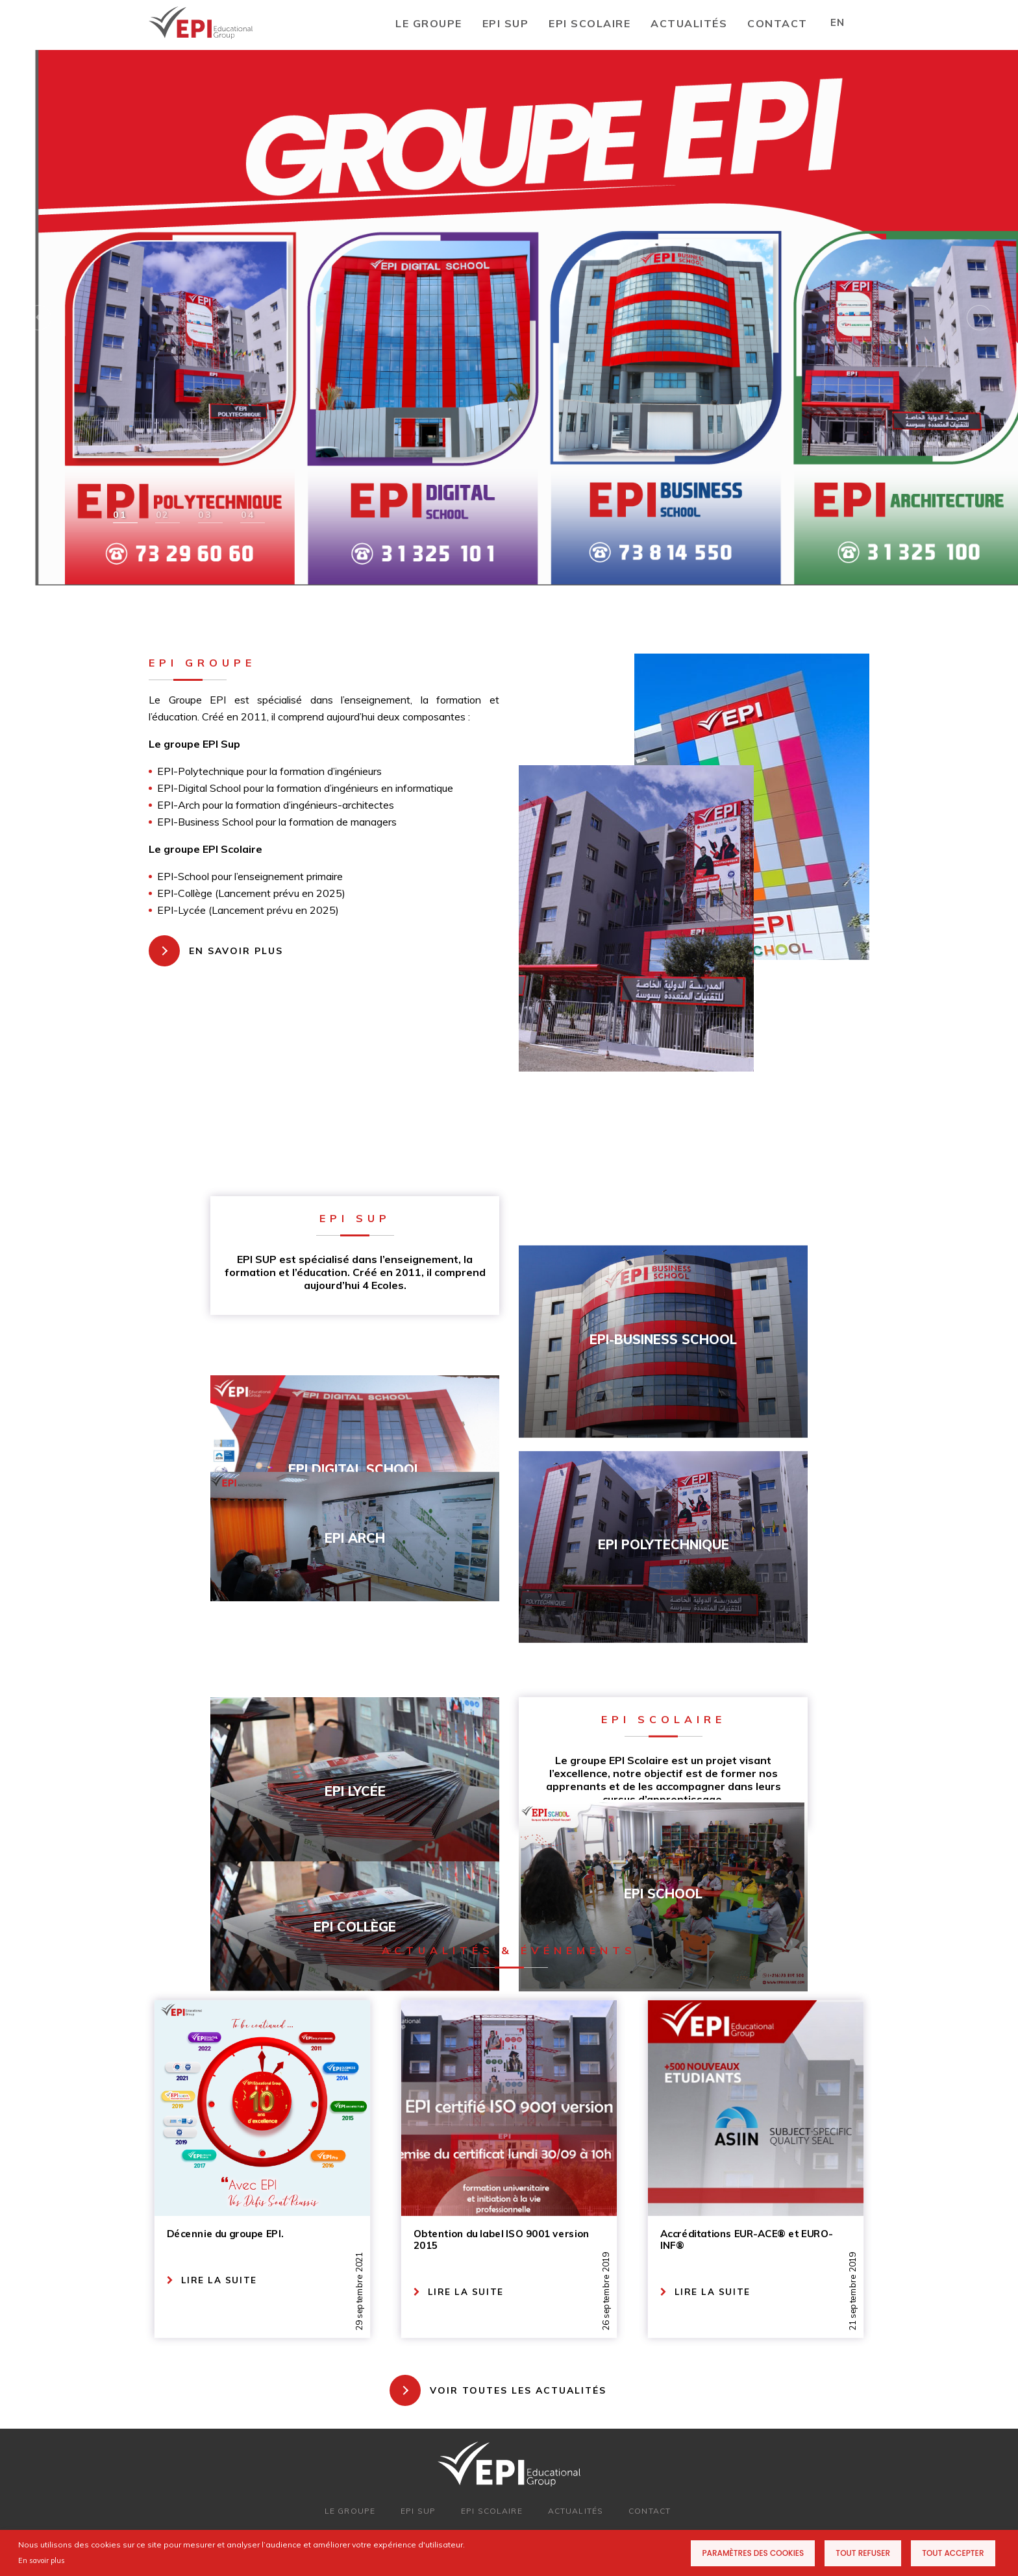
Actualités (689, 23)
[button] (122, 514)
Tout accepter (953, 2552)
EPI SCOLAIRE (589, 23)
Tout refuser (863, 2552)
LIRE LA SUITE (212, 2280)
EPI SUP (505, 23)
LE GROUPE (428, 23)
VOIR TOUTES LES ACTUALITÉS (518, 2390)
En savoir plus (41, 2560)
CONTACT (777, 23)
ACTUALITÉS (575, 2511)
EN (837, 22)
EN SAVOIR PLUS (236, 951)
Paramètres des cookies (753, 2552)
